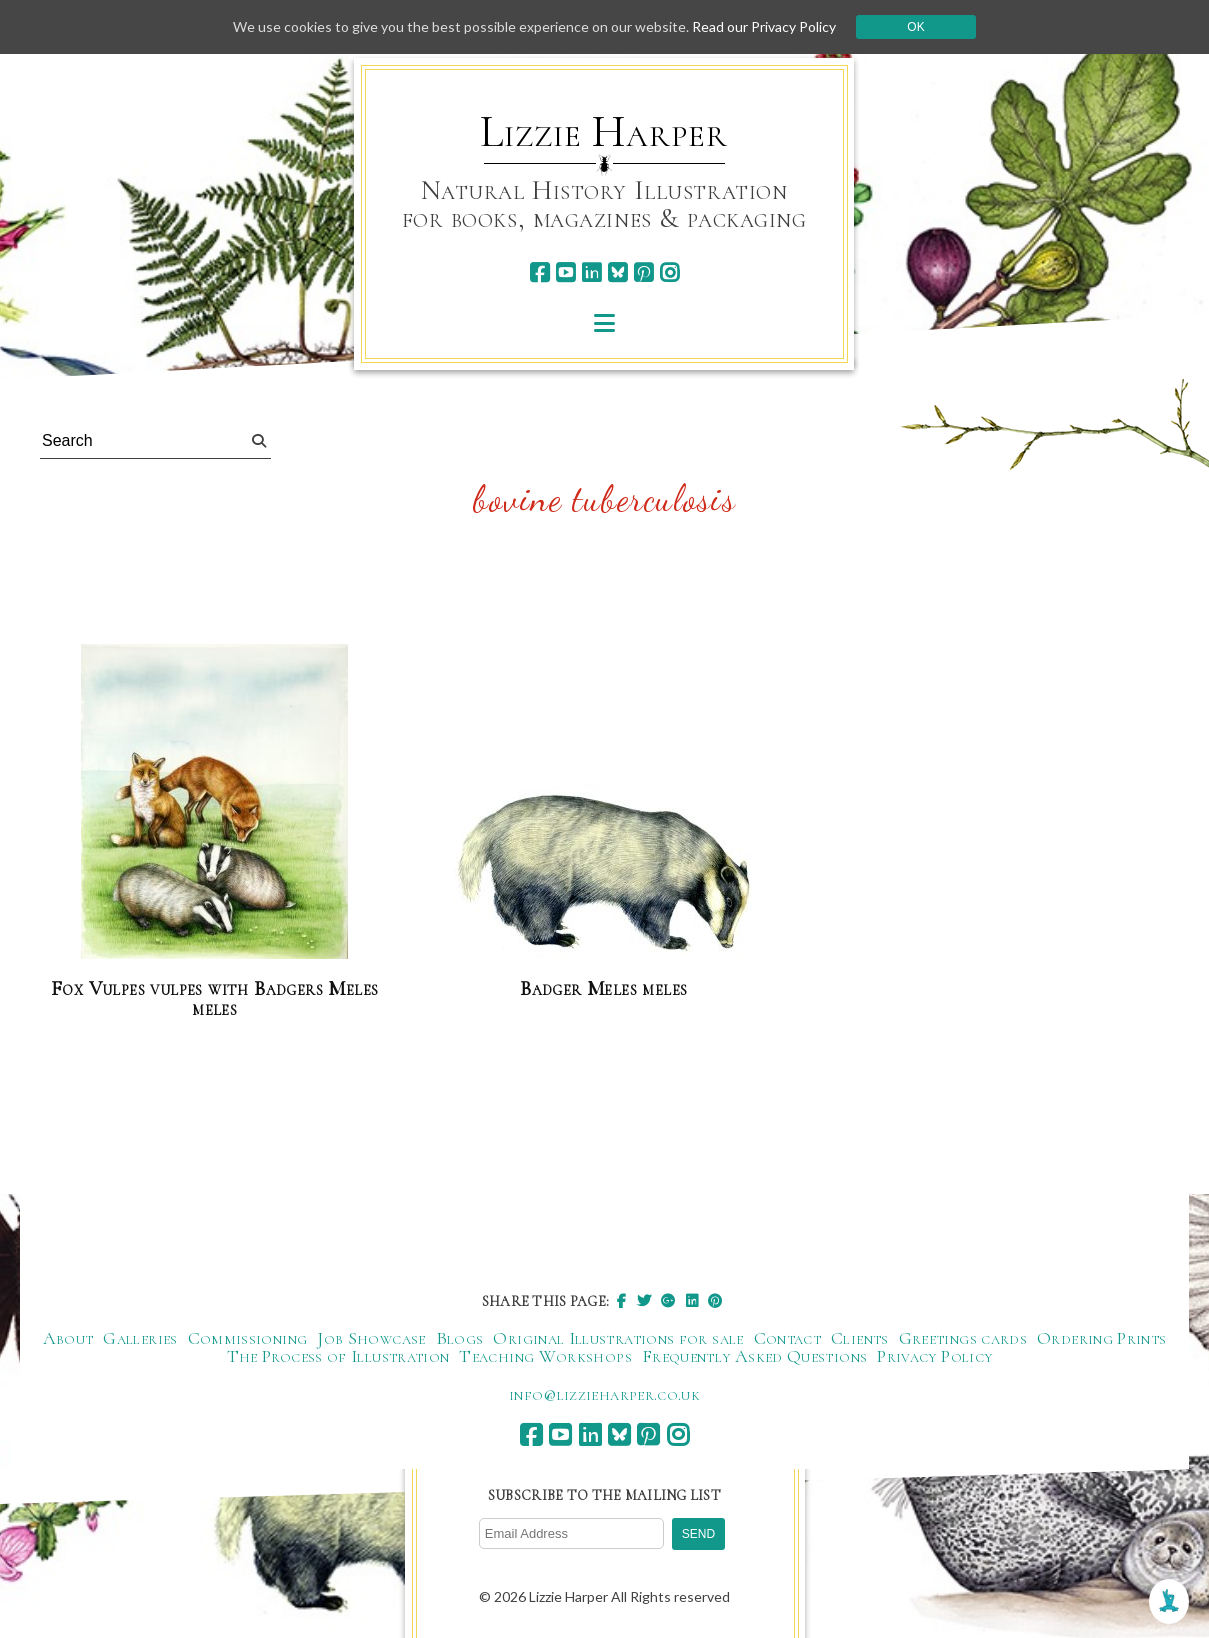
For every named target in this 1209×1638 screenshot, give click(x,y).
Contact (788, 1338)
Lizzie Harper (603, 132)
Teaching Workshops (545, 1356)
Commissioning (248, 1338)
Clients (860, 1338)
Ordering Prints (1101, 1338)
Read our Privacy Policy (764, 26)
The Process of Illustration (338, 1356)
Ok (915, 27)
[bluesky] (617, 272)
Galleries (140, 1338)
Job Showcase (371, 1338)
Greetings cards (963, 1338)
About (68, 1338)
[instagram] (669, 272)
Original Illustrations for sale (618, 1338)
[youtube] (565, 272)
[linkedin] (591, 272)
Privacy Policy (934, 1356)
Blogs (460, 1338)
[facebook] (539, 272)
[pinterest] (643, 272)
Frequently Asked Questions (754, 1356)
